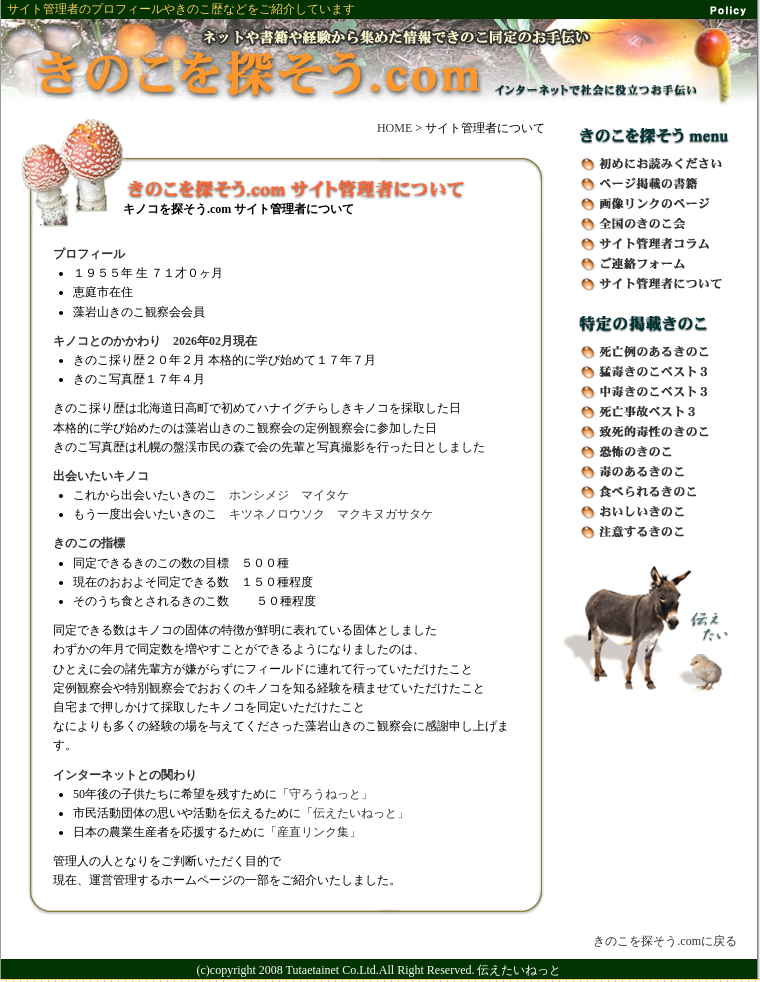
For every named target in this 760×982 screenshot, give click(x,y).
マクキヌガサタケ (385, 514)
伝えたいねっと (519, 970)
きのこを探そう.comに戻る (665, 941)
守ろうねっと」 (331, 794)
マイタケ (325, 495)
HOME (394, 128)
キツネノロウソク (277, 514)
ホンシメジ (259, 495)
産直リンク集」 (319, 832)
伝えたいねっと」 (361, 813)
